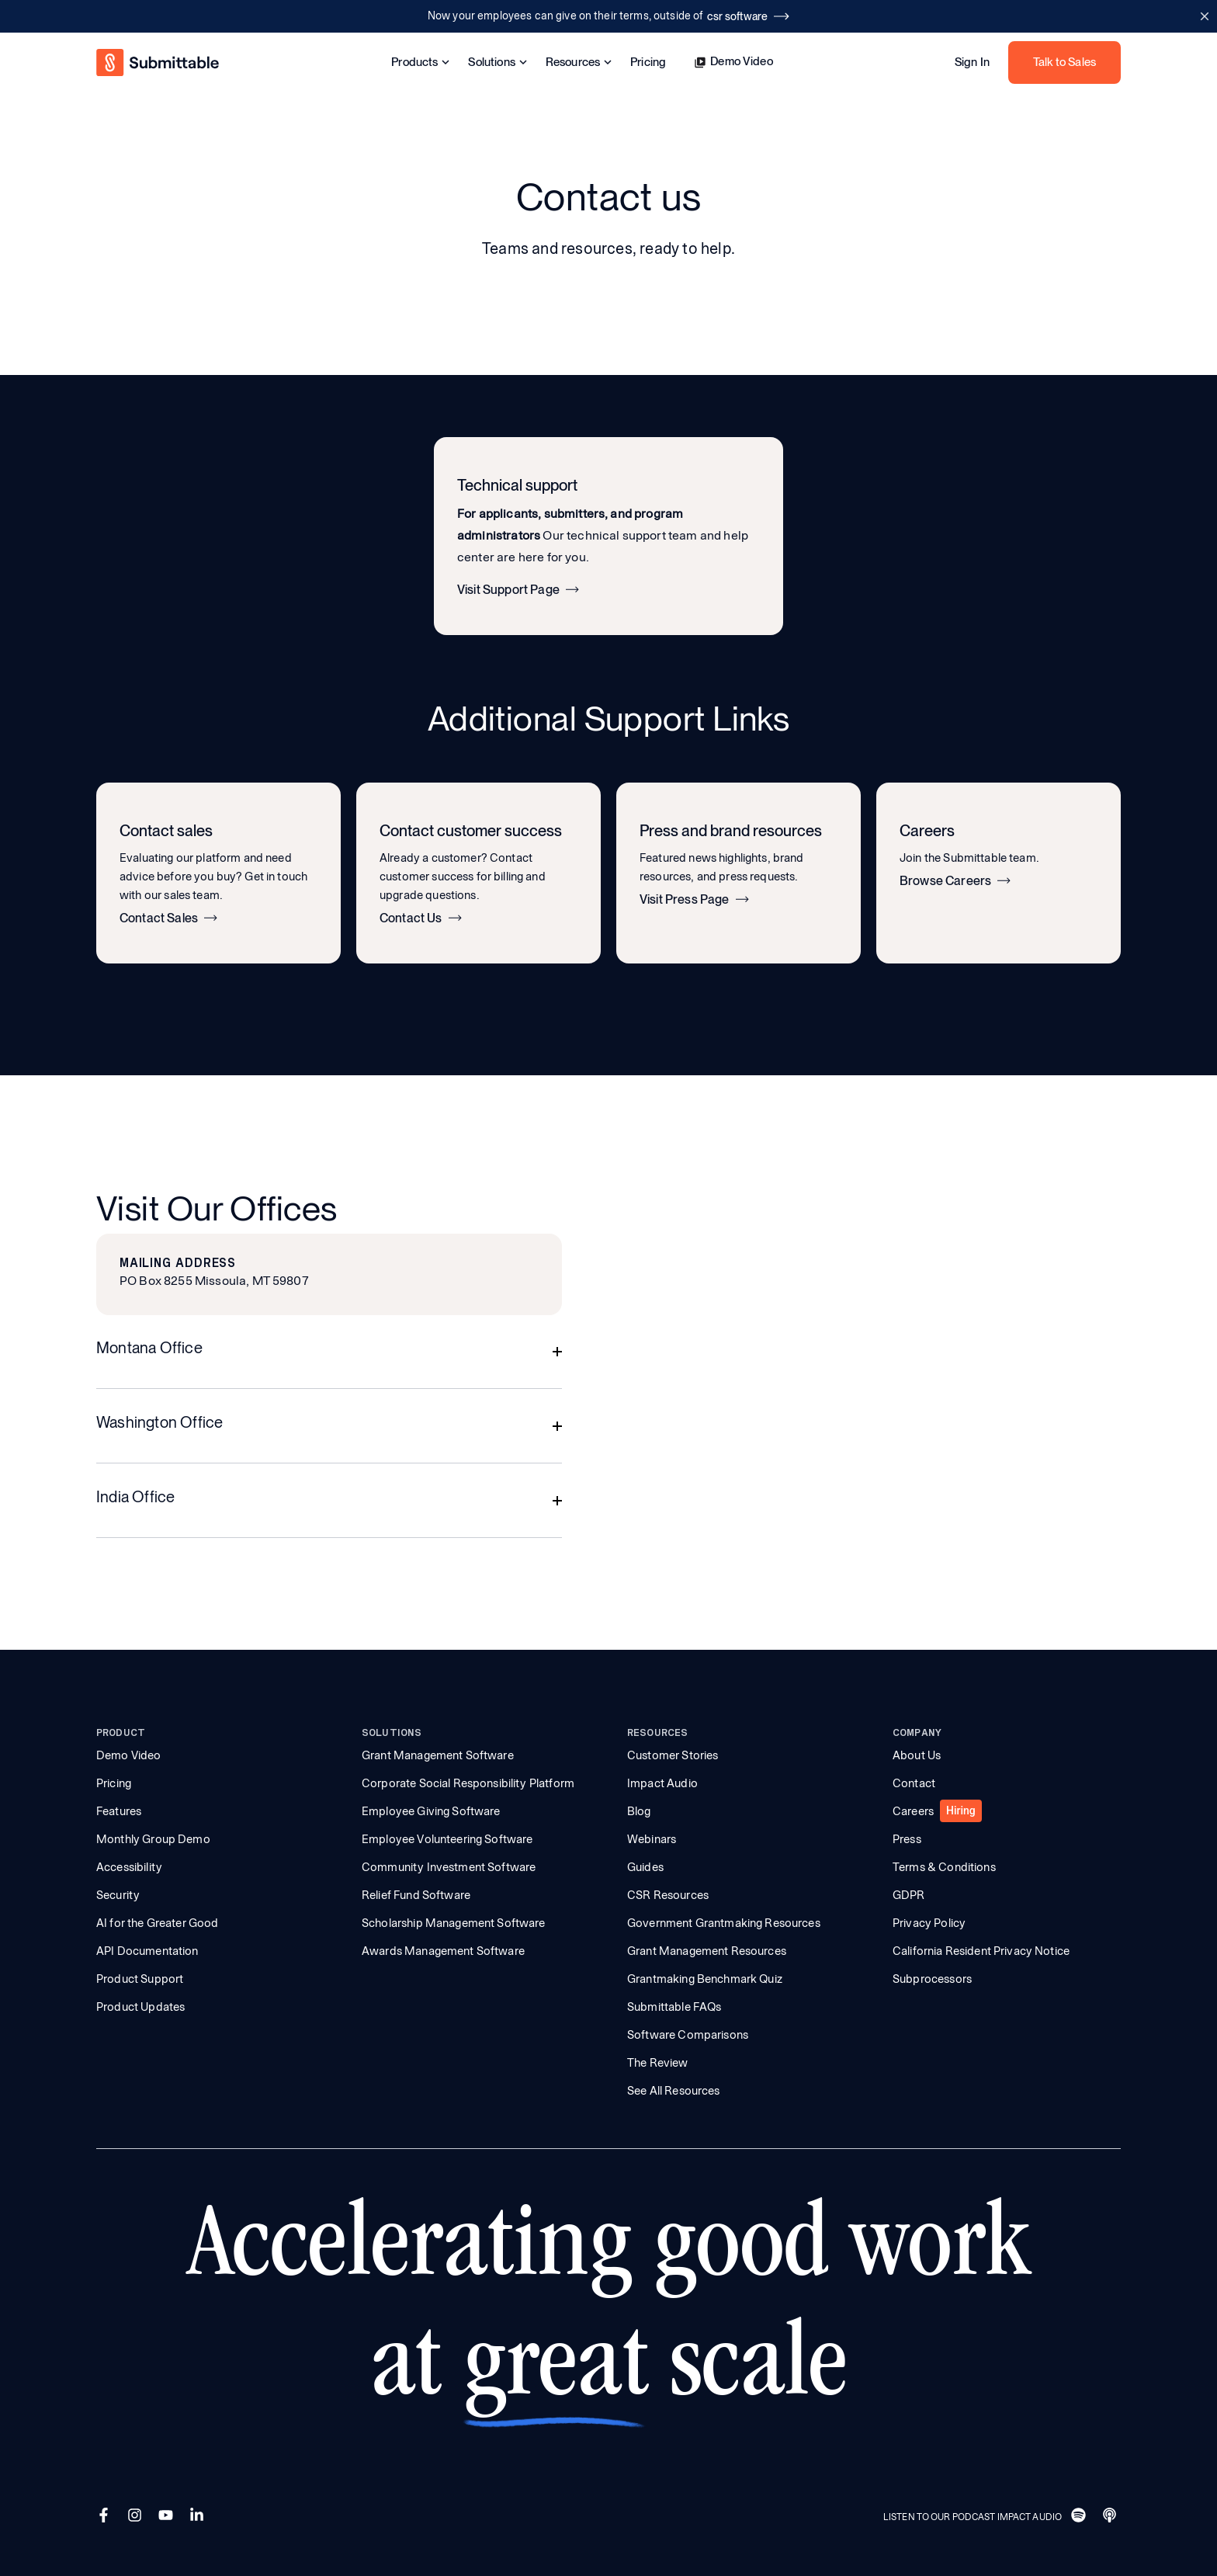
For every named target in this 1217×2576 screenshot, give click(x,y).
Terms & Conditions (944, 1867)
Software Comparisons (687, 2035)
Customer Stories (672, 1755)
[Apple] (1111, 2517)
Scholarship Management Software (454, 1923)
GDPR (909, 1895)
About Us (917, 1755)
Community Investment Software (449, 1867)
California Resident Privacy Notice (981, 1951)
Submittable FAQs (674, 2007)
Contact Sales (168, 918)
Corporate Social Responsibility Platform (468, 1783)
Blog (639, 1811)
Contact (914, 1783)
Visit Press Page (694, 900)
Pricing (648, 62)
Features (118, 1811)
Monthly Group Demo (153, 1839)
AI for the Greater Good (157, 1923)
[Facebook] (105, 2517)
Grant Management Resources (706, 1951)
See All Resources (673, 2091)
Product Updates (140, 2007)
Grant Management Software (438, 1755)
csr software (748, 16)
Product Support (139, 1979)
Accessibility (129, 1867)
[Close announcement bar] (1204, 16)
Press (907, 1839)
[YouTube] (167, 2517)
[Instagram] (136, 2517)
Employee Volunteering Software (447, 1839)
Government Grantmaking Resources (723, 1923)
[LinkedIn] (198, 2517)
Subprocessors (932, 1979)
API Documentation (147, 1951)
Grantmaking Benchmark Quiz (704, 1979)
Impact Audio (662, 1783)
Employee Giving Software (431, 1811)
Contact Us (421, 918)
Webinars (651, 1839)
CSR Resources (668, 1895)
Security (118, 1895)
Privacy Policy (929, 1923)
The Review (657, 2063)
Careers (913, 1811)
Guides (645, 1867)
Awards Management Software (443, 1951)
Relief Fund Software (416, 1895)
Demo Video (733, 61)
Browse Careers (955, 881)
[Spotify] (1080, 2517)
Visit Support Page (518, 590)
